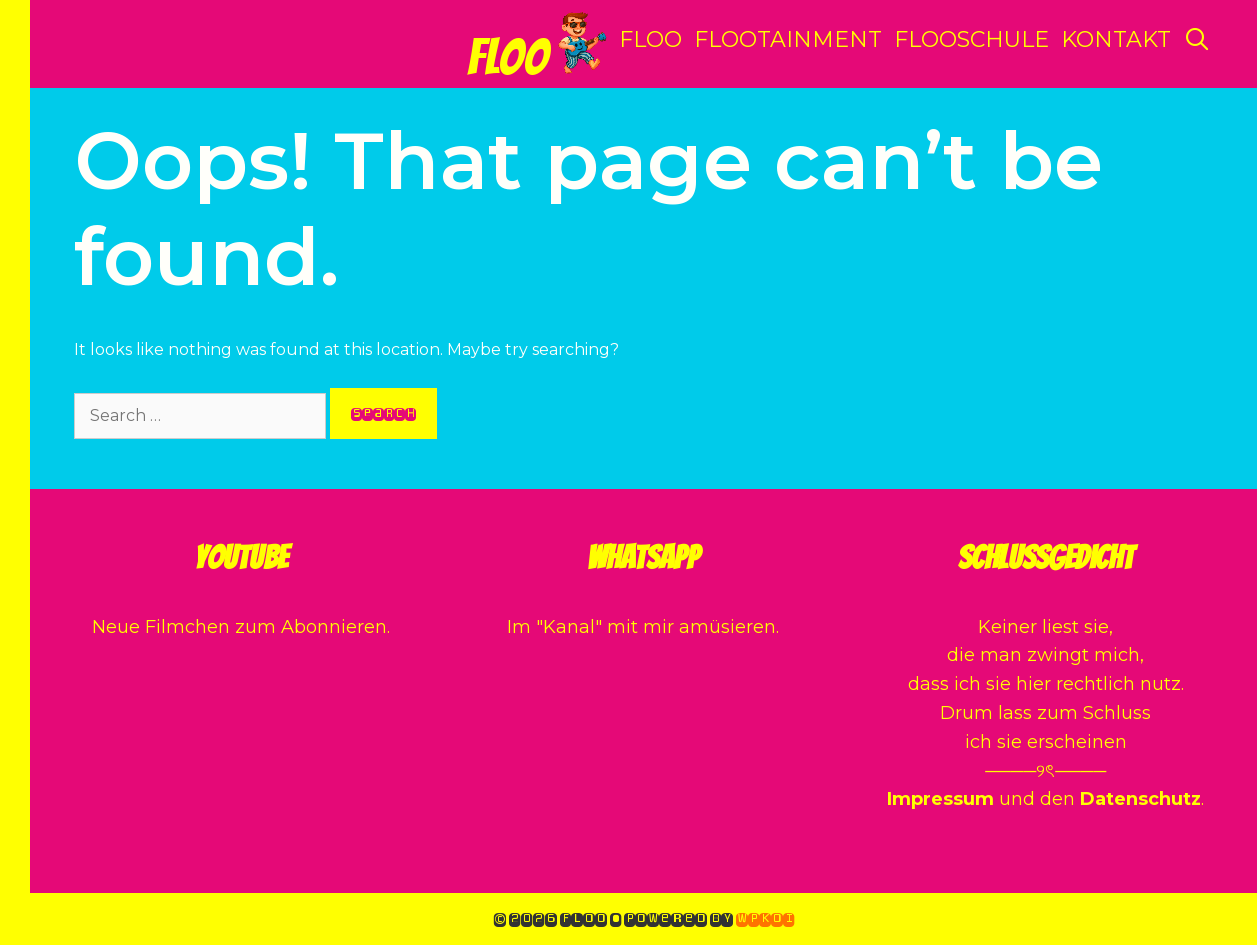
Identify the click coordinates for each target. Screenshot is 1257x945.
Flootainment (788, 39)
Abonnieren (334, 627)
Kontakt (1116, 39)
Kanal (569, 627)
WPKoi (765, 918)
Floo (507, 57)
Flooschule (971, 39)
